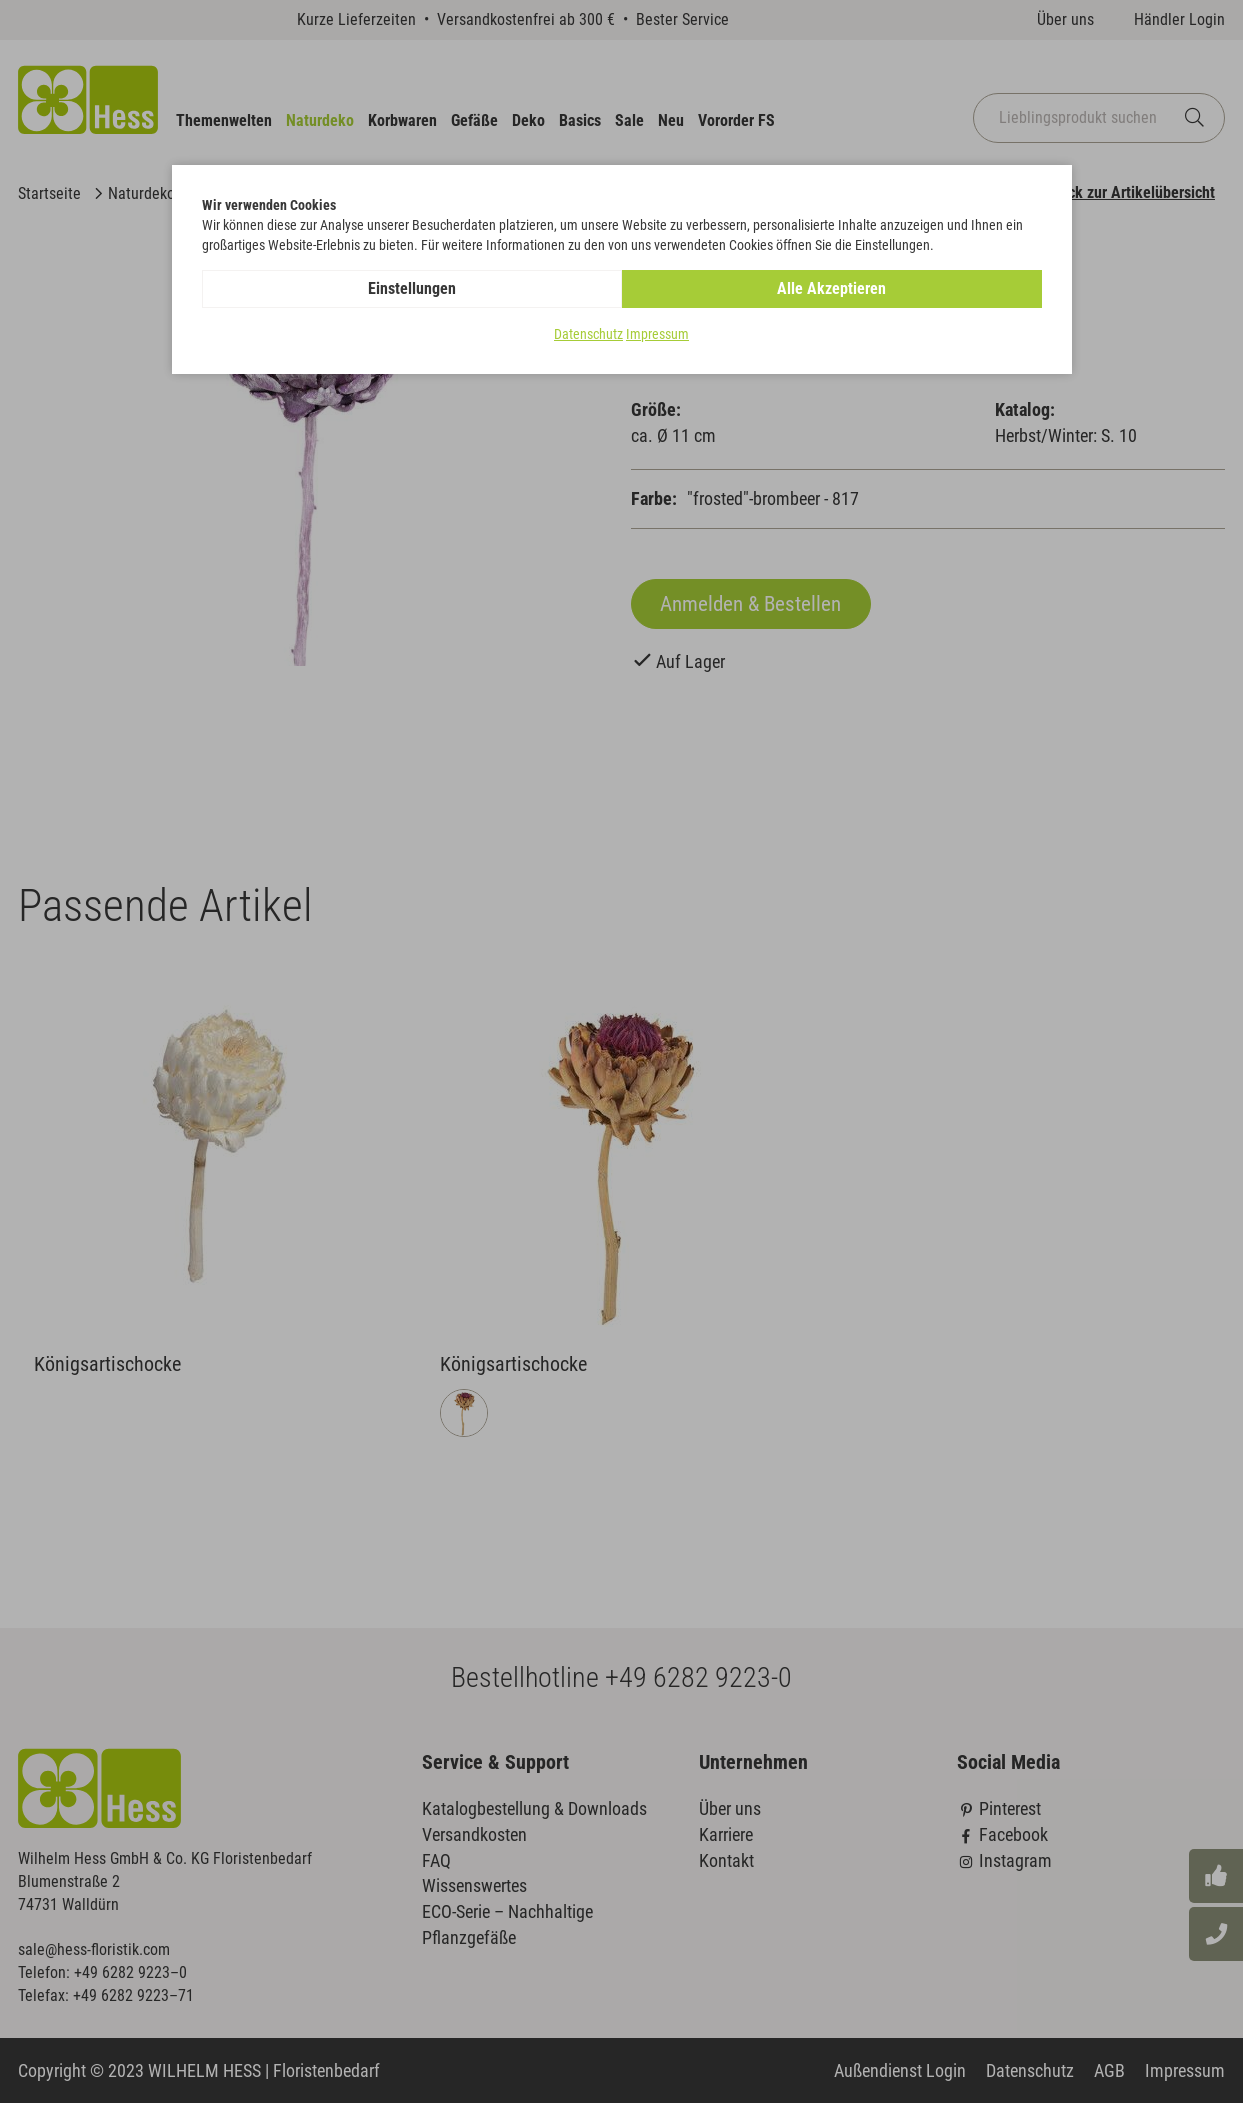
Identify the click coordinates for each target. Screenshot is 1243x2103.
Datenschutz (588, 334)
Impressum (657, 334)
